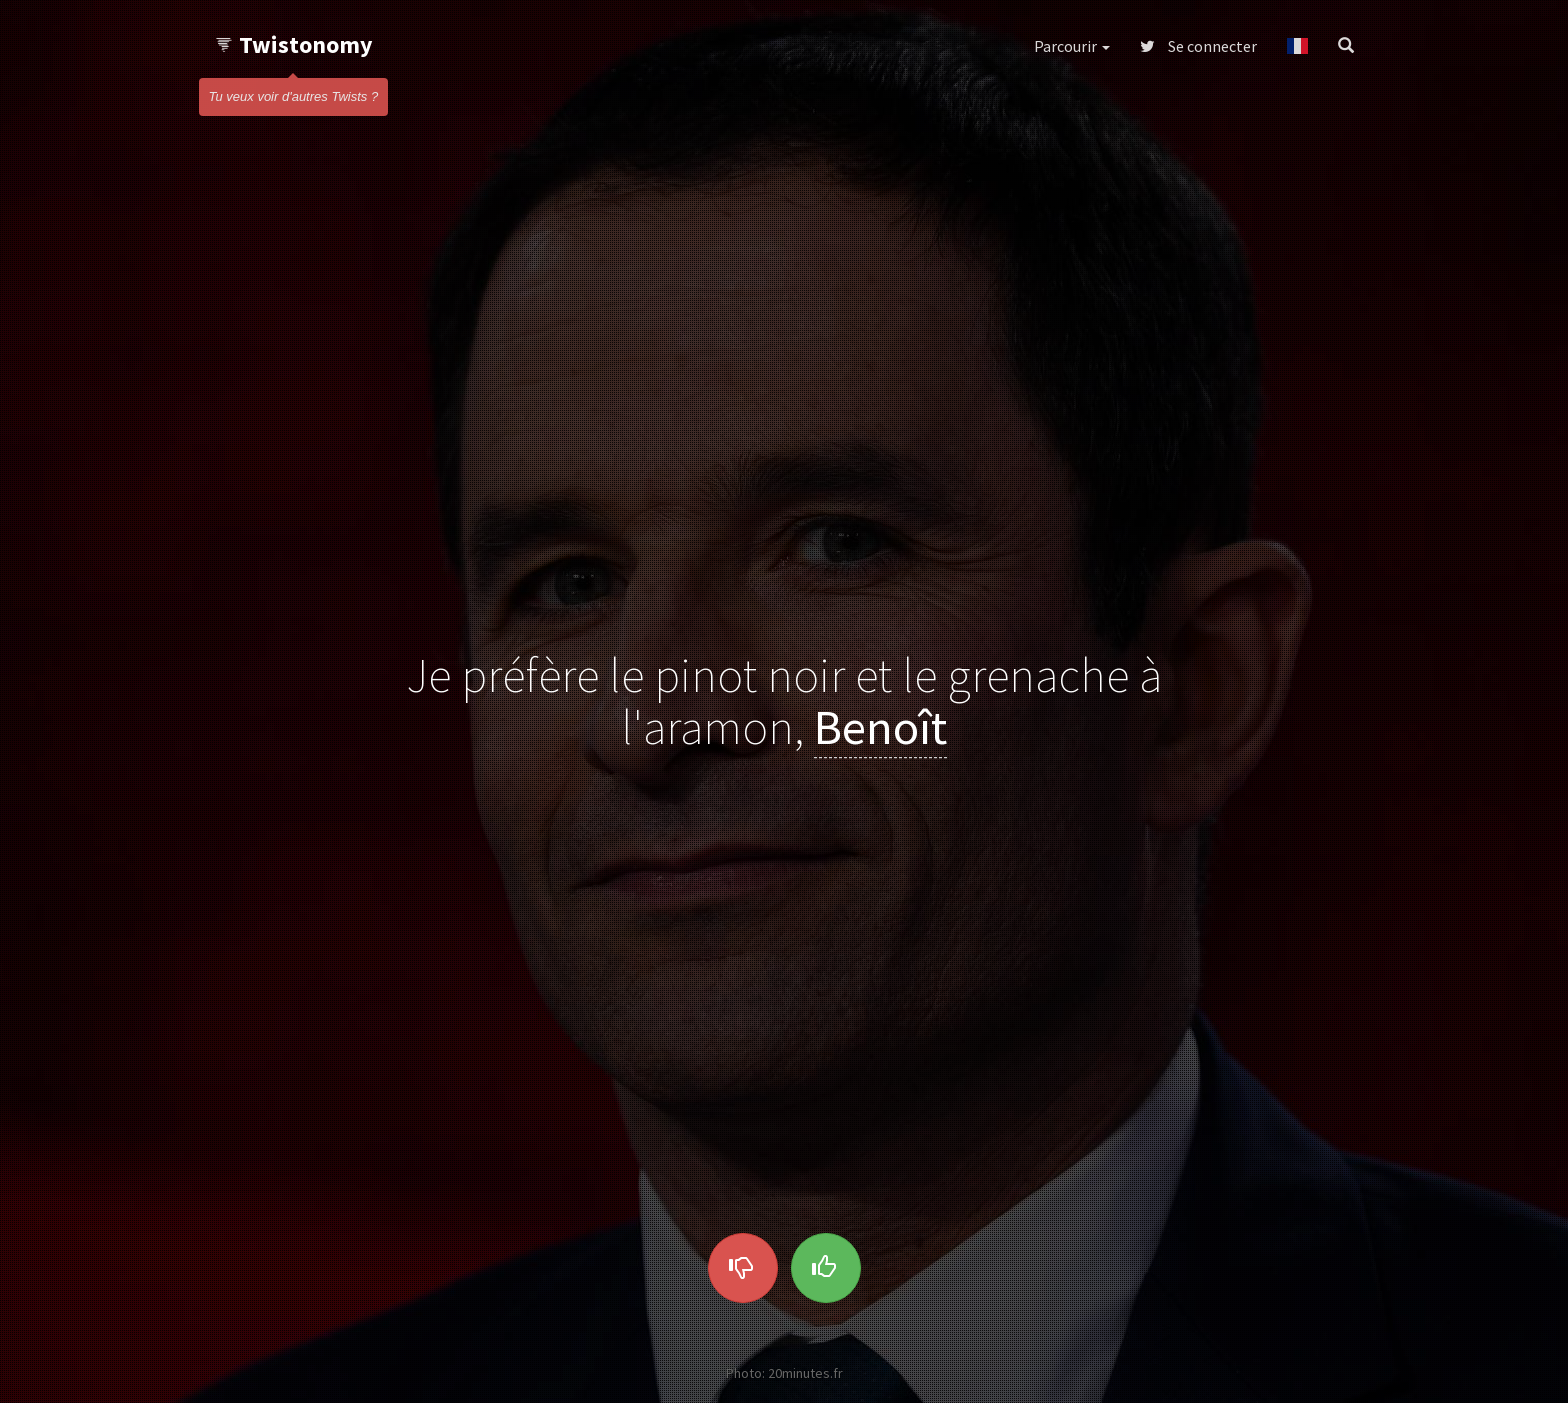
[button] (1297, 46)
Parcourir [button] (1072, 46)
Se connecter (1198, 46)
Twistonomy (293, 44)
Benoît (880, 728)
